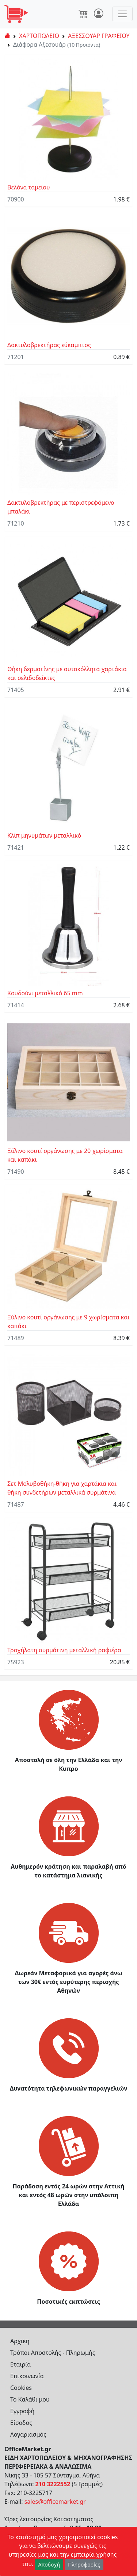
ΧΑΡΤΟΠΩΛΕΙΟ (39, 36)
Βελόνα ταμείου (28, 187)
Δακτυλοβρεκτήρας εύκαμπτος (49, 345)
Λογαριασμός (28, 2434)
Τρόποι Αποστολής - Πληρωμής (52, 2353)
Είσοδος (21, 2423)
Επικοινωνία (27, 2376)
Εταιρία (20, 2364)
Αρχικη (20, 2341)
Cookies (21, 2388)
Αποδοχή (49, 2564)
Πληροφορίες (84, 2564)
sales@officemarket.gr (55, 2502)
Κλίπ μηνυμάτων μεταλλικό (44, 835)
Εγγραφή (22, 2411)
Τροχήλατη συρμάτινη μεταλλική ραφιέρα (64, 1650)
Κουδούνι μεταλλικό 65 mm (45, 993)
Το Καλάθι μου (30, 2399)
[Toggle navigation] (122, 14)
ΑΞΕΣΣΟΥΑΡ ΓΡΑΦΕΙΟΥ (99, 36)
